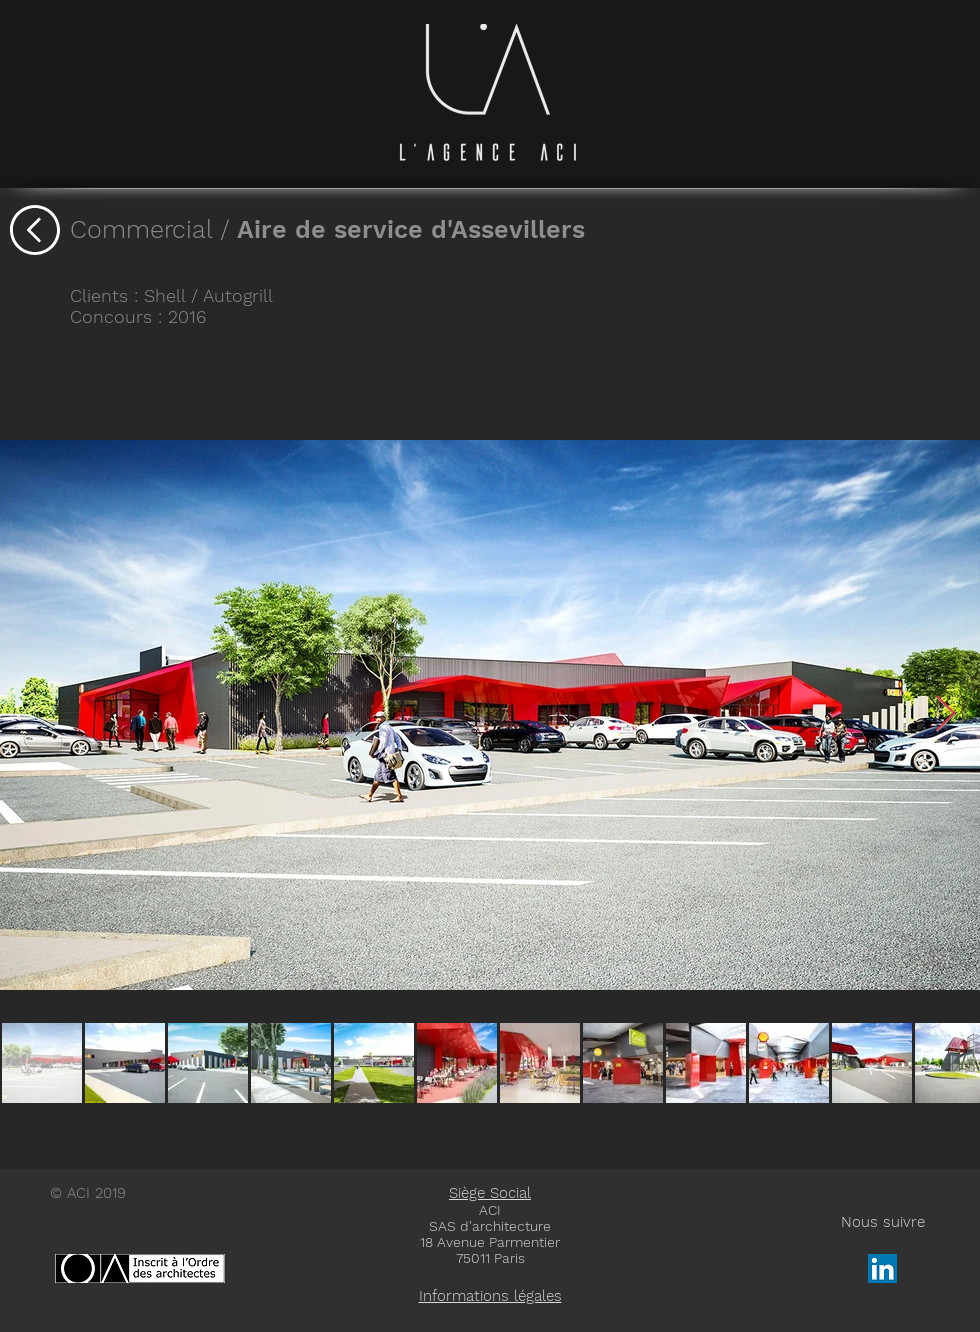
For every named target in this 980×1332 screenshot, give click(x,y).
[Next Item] (945, 714)
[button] (490, 1295)
